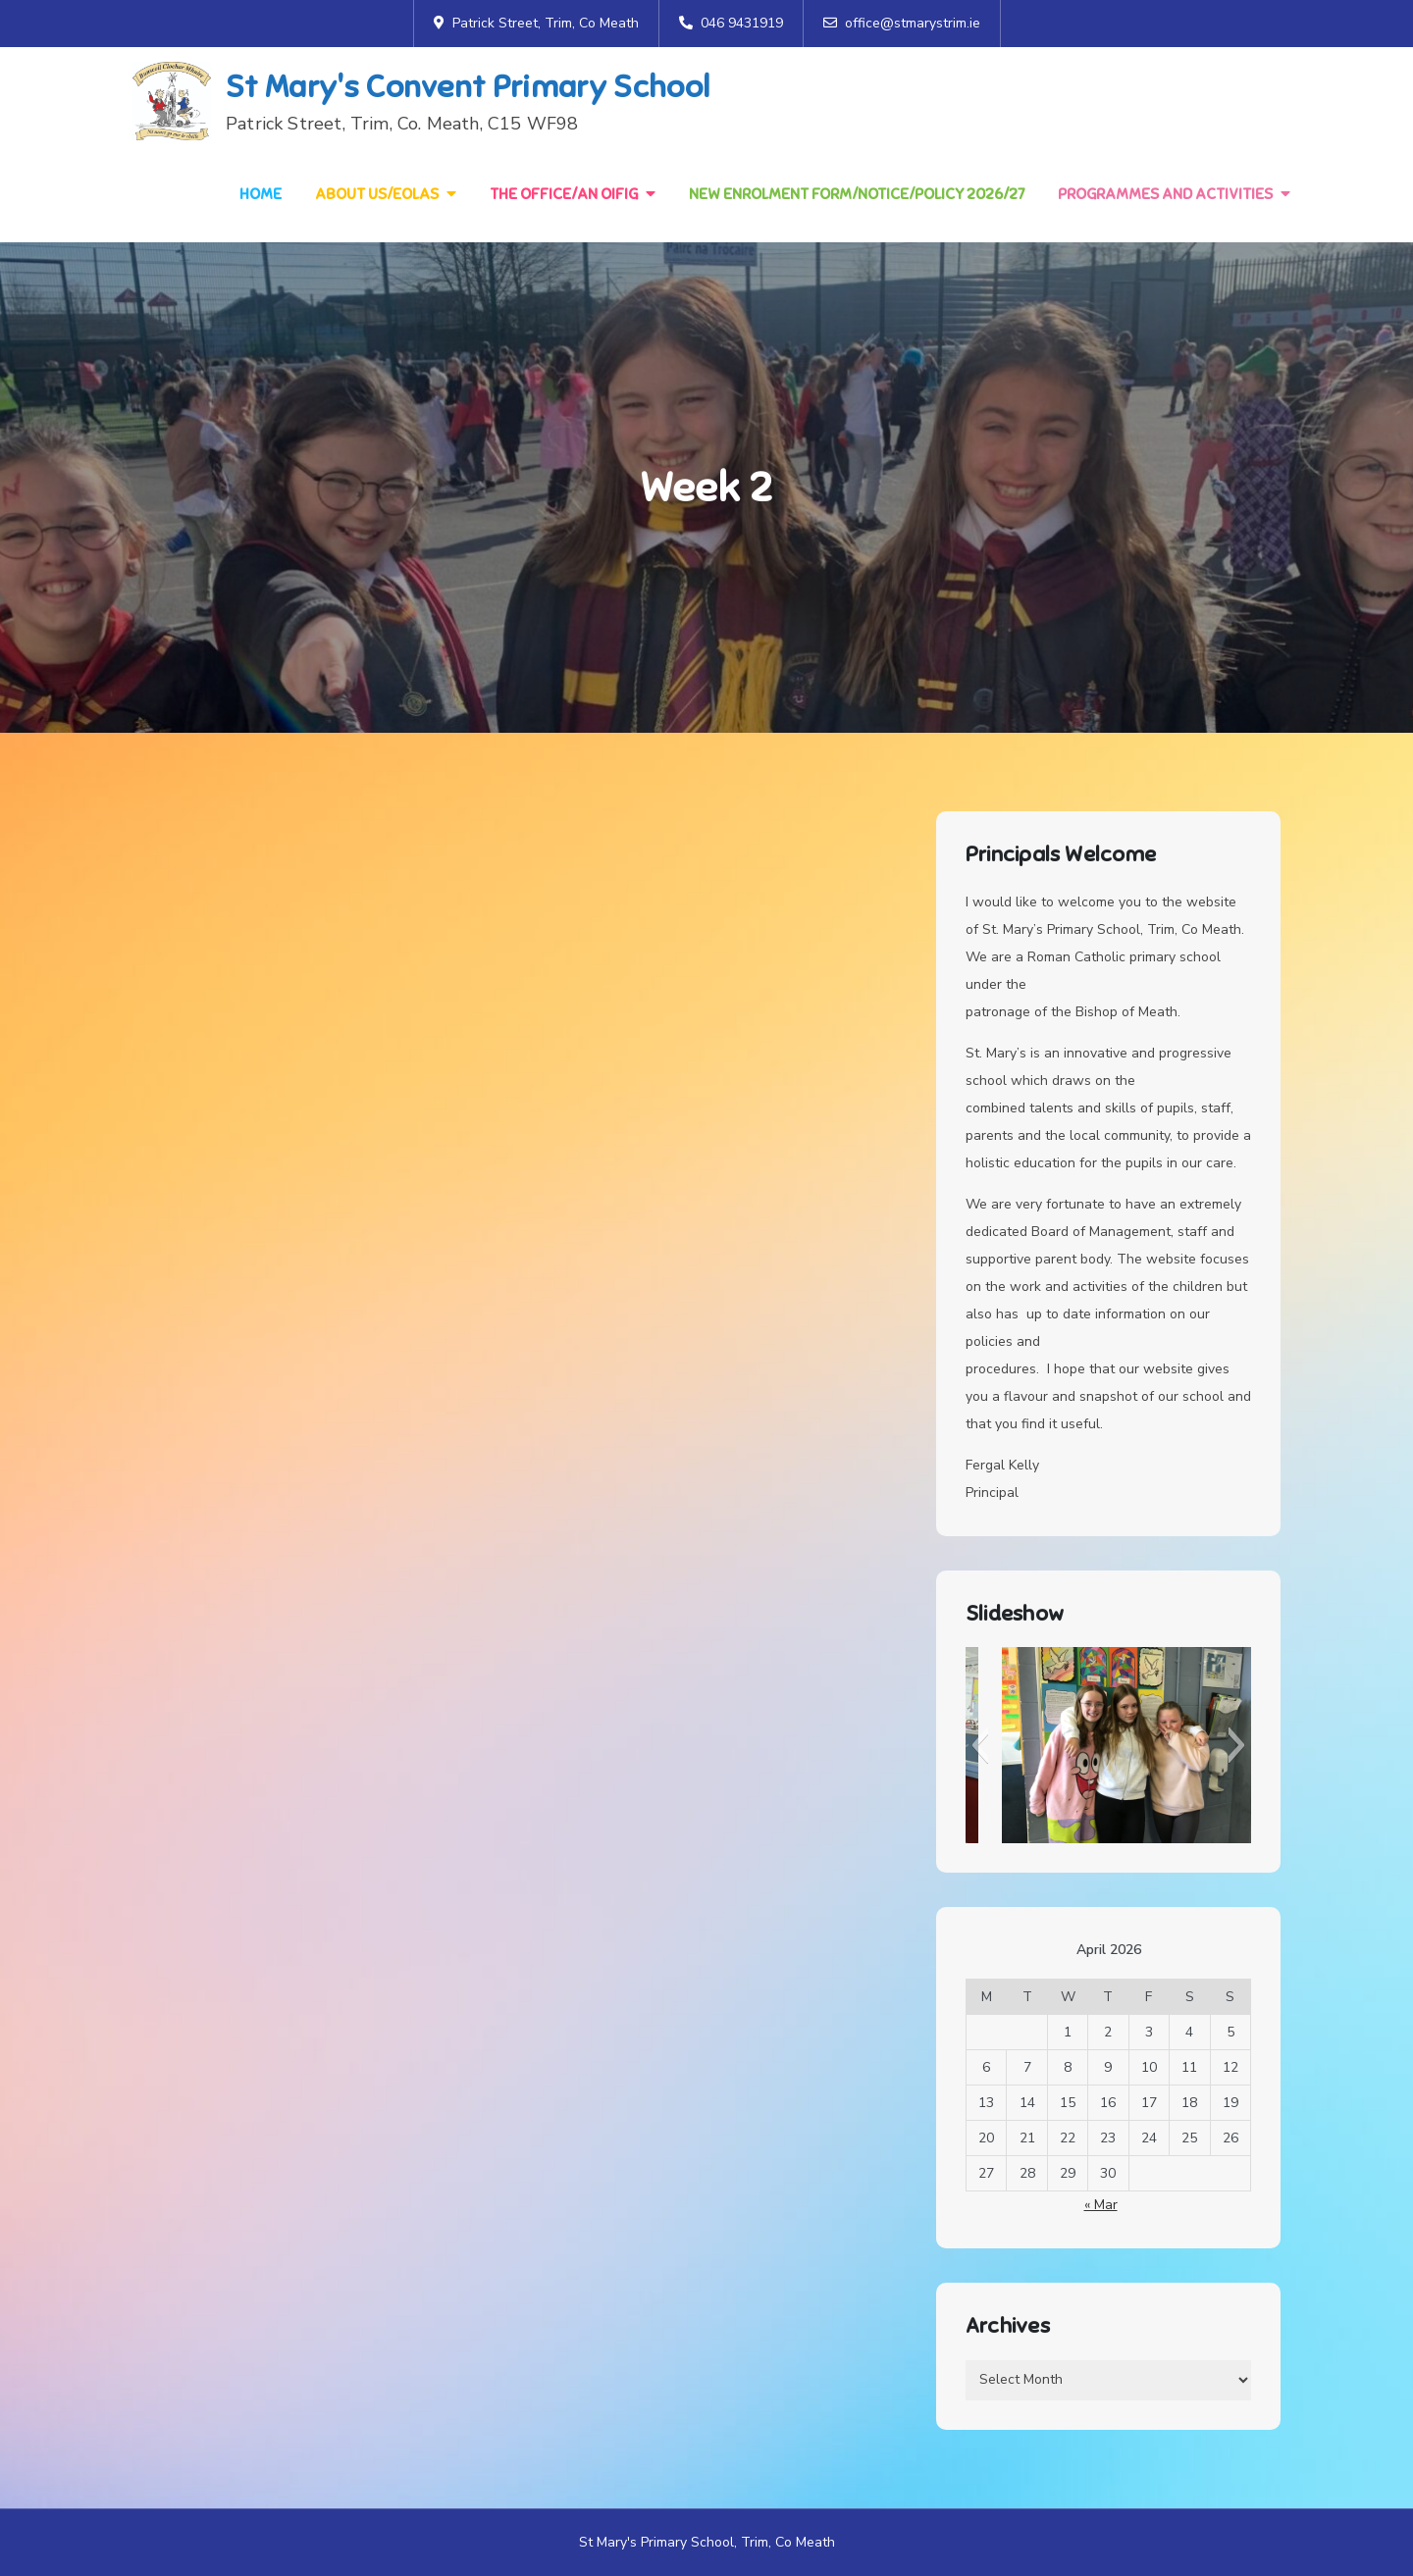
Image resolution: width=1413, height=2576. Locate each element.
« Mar (1101, 2204)
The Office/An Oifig (564, 194)
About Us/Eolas (377, 194)
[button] (979, 1745)
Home (260, 194)
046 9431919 (731, 23)
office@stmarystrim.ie (901, 23)
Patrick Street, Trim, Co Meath (536, 23)
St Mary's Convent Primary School (467, 86)
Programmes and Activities (1165, 194)
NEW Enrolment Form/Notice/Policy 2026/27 (856, 194)
